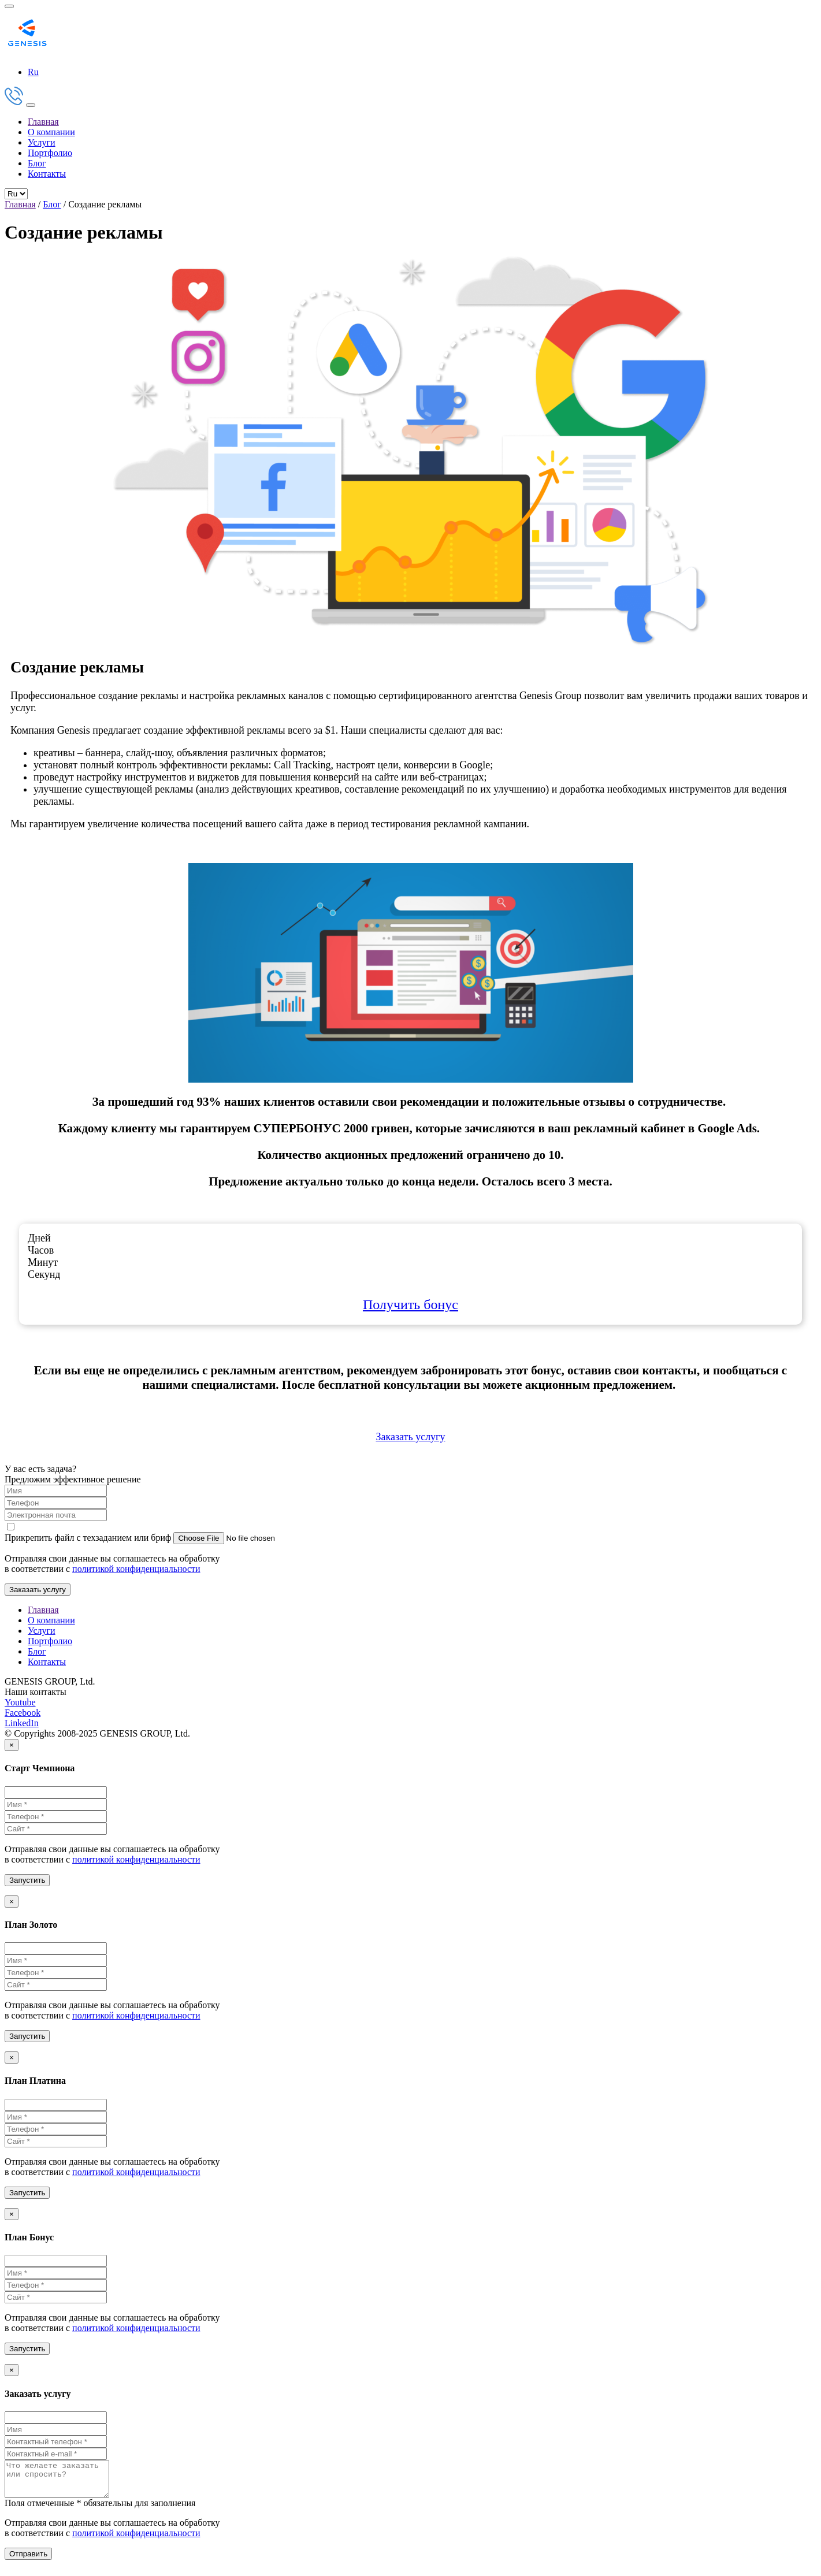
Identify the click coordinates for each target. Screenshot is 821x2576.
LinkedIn (22, 1723)
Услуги (41, 142)
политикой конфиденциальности (136, 1569)
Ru (33, 72)
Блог (37, 163)
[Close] (11, 1745)
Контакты (47, 174)
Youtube (20, 1702)
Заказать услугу (410, 1437)
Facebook (22, 1713)
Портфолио (50, 153)
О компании (51, 132)
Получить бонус (410, 1304)
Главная (43, 122)
